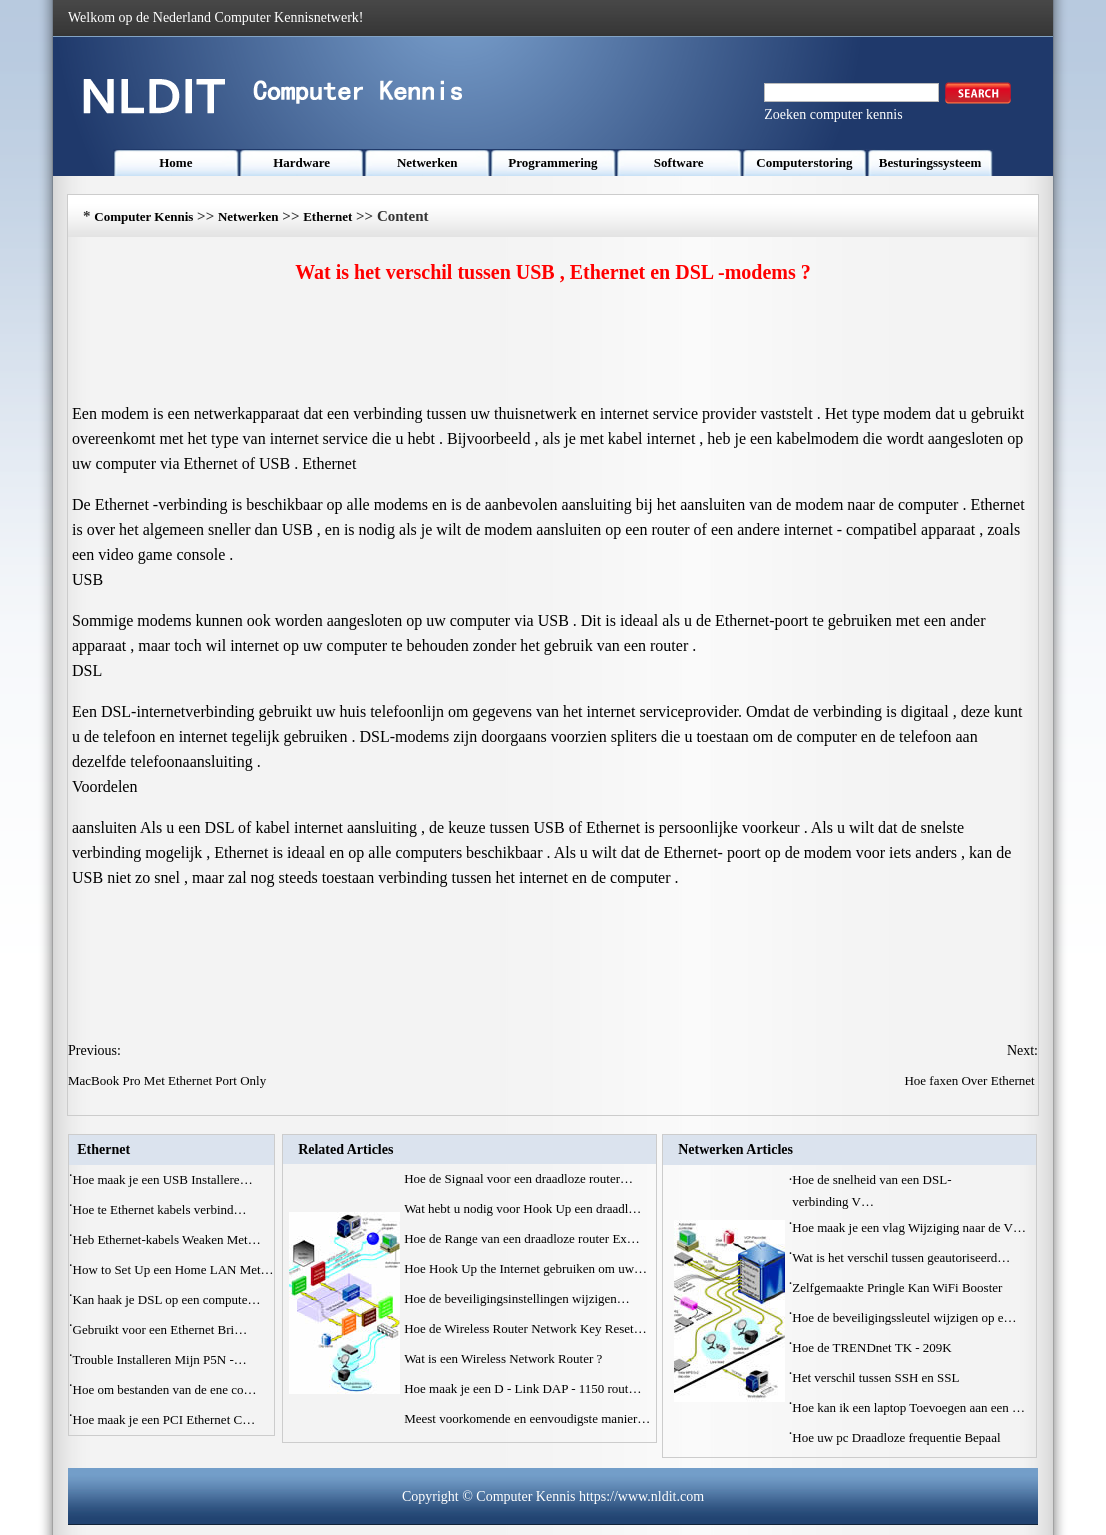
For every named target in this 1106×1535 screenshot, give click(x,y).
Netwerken (427, 162)
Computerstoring (804, 162)
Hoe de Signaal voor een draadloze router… (518, 1178)
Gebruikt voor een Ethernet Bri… (160, 1329)
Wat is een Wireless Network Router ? (504, 1358)
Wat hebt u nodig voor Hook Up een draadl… (522, 1208)
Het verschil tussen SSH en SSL (877, 1377)
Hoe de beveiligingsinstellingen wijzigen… (517, 1298)
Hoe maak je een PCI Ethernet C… (164, 1419)
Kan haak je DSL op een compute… (167, 1299)
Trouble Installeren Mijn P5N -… (160, 1359)
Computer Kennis (143, 216)
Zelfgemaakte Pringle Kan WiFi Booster (898, 1287)
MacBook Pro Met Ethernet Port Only (168, 1080)
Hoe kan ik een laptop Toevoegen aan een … (908, 1407)
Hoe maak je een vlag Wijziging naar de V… (909, 1227)
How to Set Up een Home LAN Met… (173, 1269)
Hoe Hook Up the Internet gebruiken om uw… (525, 1268)
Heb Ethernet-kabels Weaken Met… (167, 1239)
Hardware (301, 162)
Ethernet (327, 216)
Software (679, 162)
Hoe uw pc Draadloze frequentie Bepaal (898, 1437)
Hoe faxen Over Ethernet (971, 1080)
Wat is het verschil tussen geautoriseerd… (901, 1257)
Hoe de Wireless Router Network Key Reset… (525, 1328)
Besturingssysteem (930, 162)
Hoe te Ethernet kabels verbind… (160, 1209)
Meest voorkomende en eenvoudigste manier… (527, 1418)
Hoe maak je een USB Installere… (163, 1179)
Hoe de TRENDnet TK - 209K (873, 1347)
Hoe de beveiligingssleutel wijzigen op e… (904, 1317)
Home (175, 162)
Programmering (552, 162)
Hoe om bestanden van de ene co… (165, 1389)
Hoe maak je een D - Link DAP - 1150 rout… (522, 1388)
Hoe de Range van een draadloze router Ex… (522, 1238)
